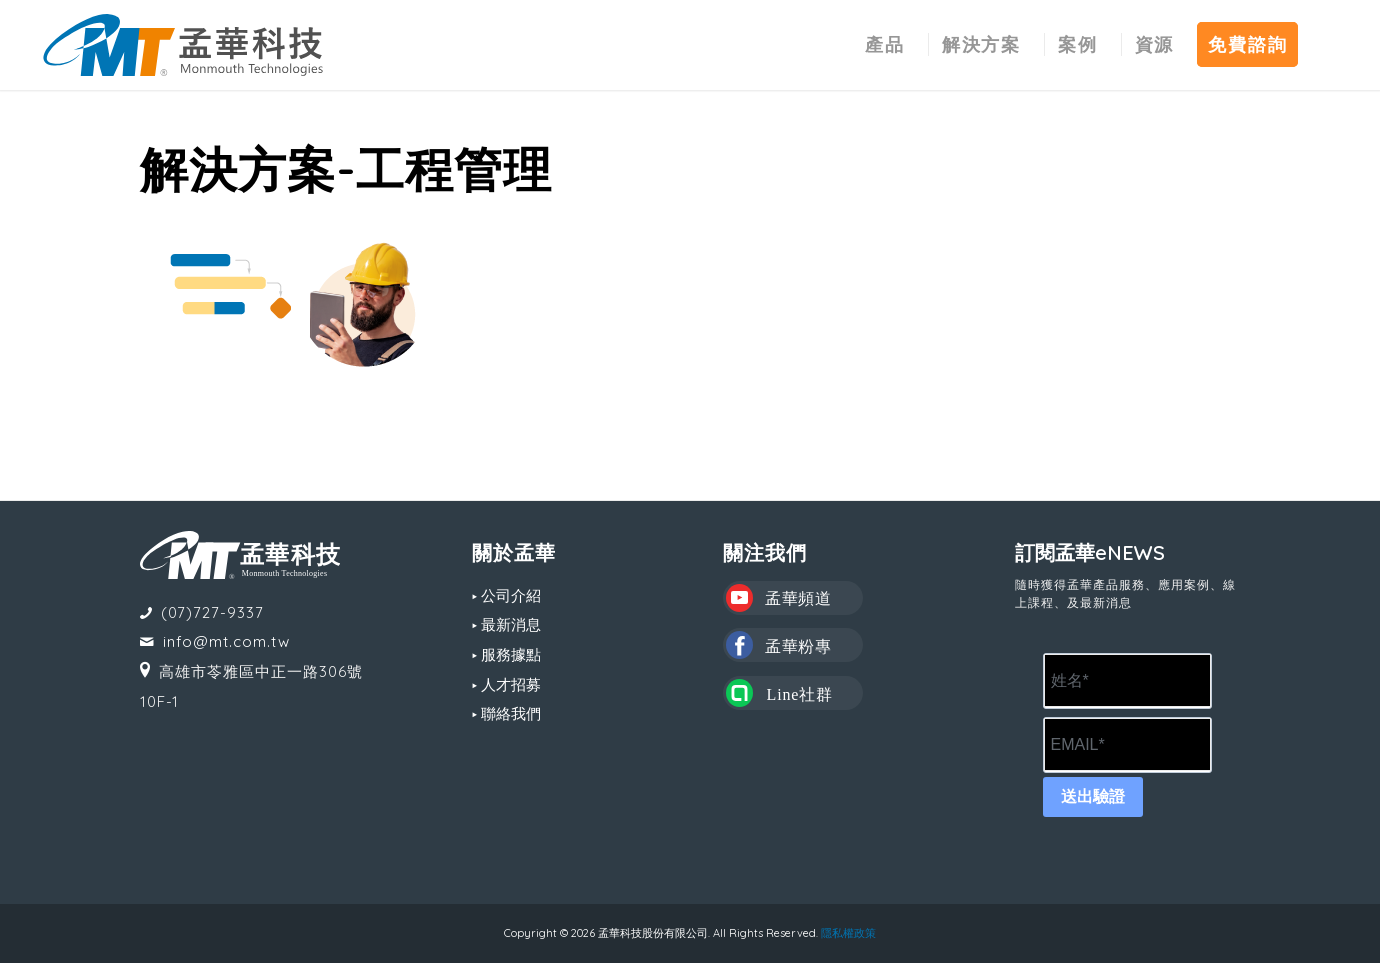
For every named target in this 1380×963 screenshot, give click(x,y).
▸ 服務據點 (506, 654)
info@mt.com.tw (226, 641)
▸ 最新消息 (506, 624)
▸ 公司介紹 (506, 595)
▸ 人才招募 (506, 684)
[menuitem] (885, 45)
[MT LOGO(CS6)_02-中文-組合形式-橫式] (183, 45)
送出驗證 (1093, 796)
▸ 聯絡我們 (506, 713)
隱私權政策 (848, 933)
